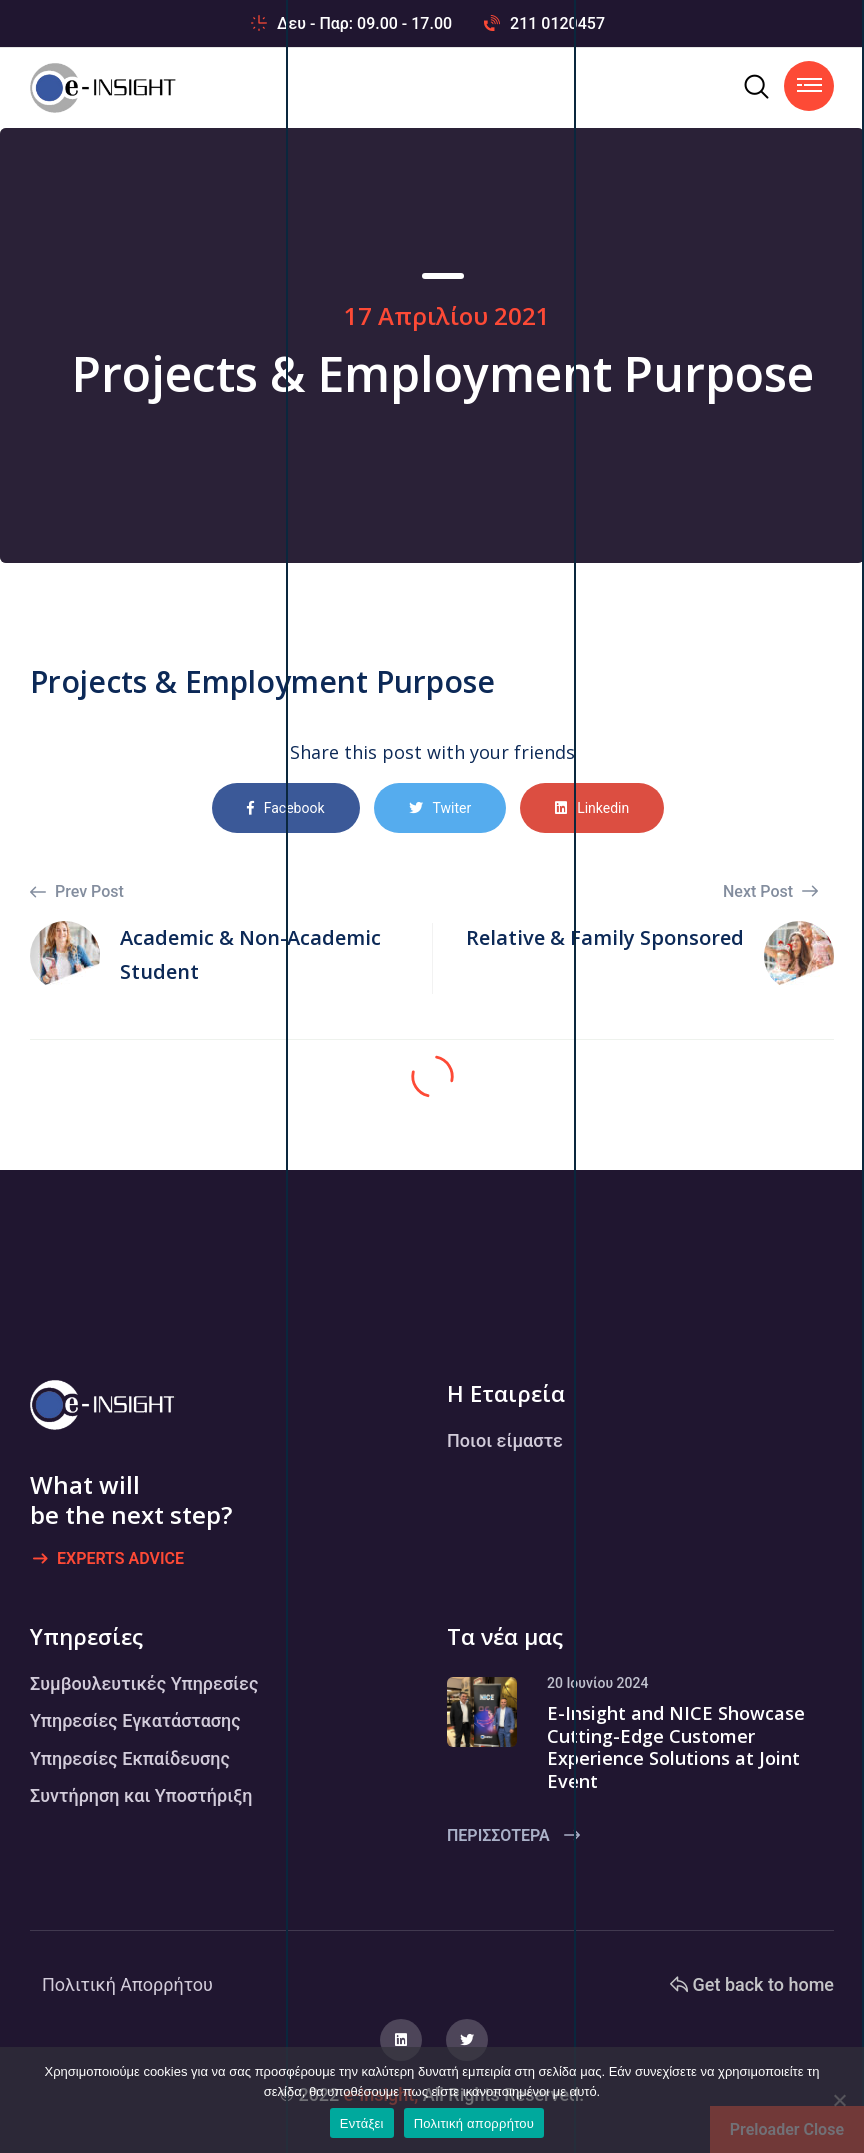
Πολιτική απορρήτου (474, 2123)
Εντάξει (362, 2123)
